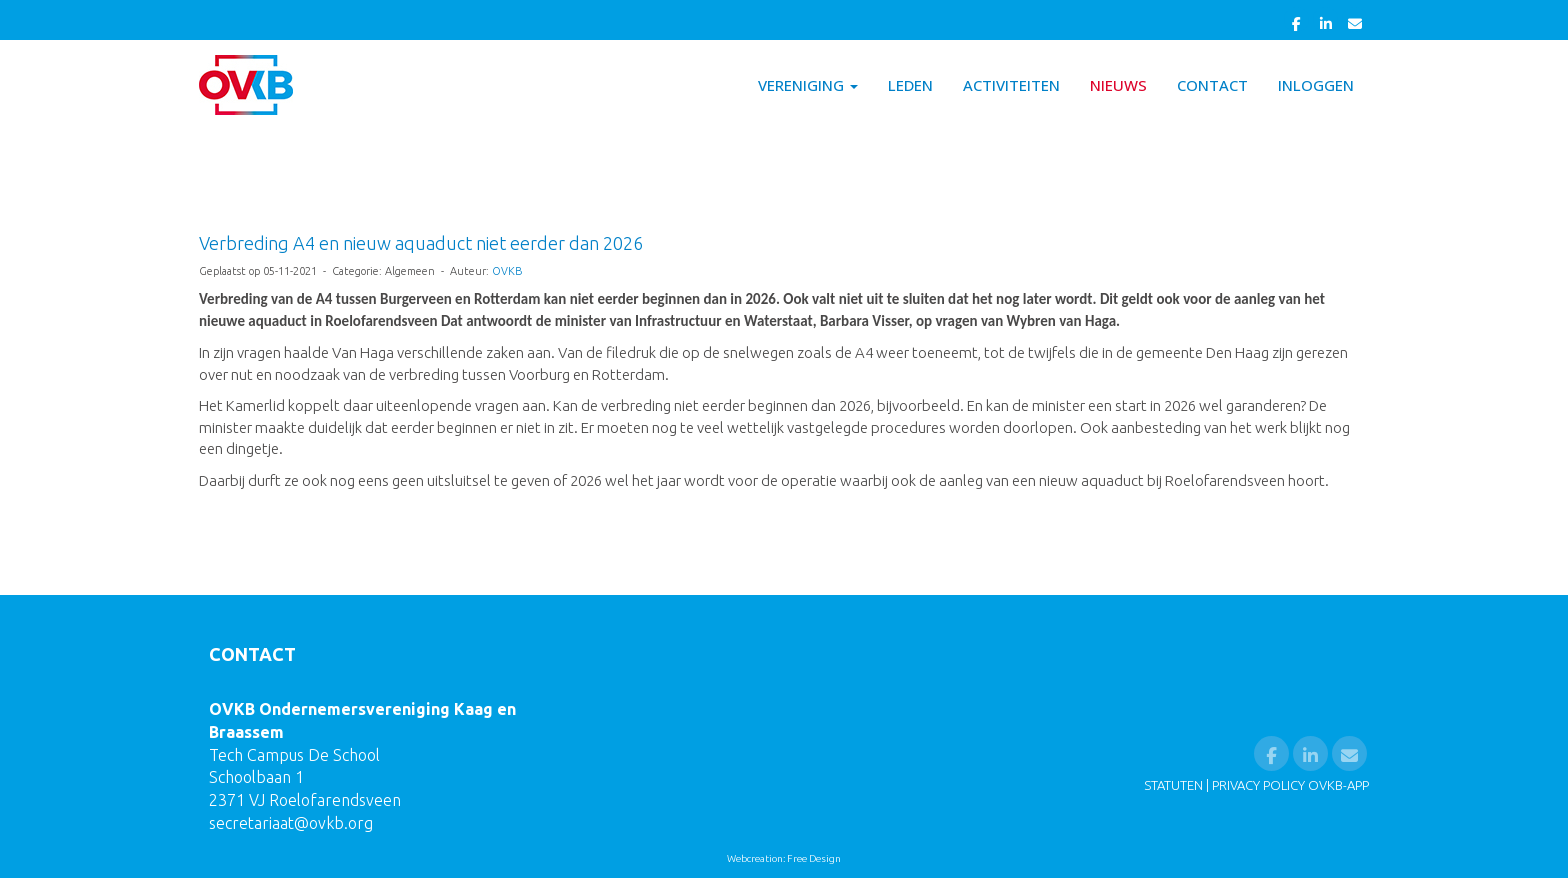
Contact (1212, 85)
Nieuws (1118, 85)
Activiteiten (1011, 85)
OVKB (507, 271)
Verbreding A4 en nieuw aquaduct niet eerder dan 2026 (421, 243)
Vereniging (808, 85)
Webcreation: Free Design (784, 858)
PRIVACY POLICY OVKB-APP (1290, 785)
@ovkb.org (291, 823)
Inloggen (1316, 85)
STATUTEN (1173, 785)
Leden (910, 85)
